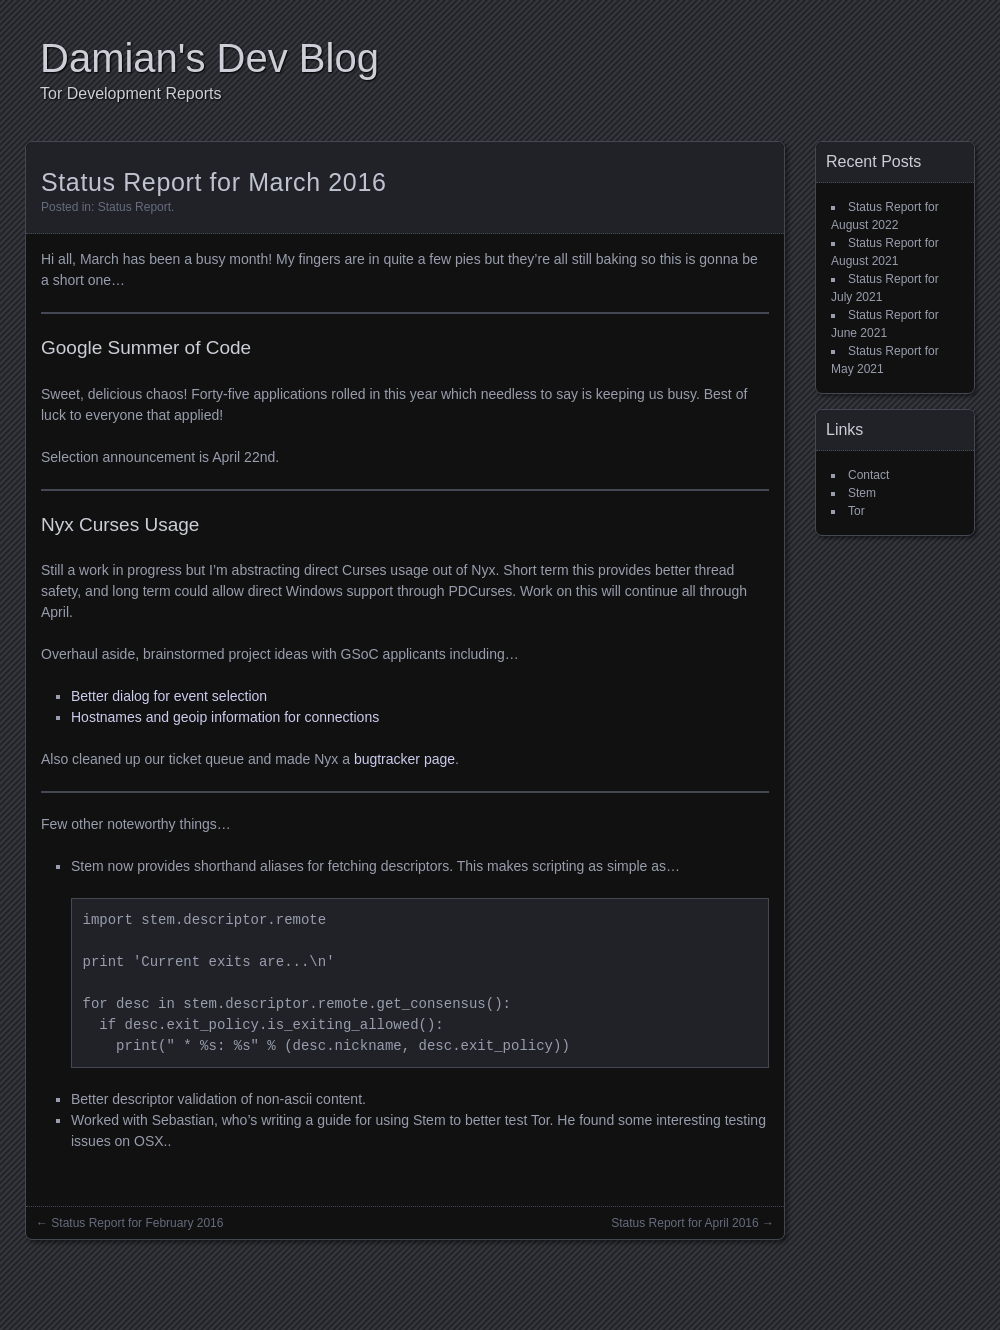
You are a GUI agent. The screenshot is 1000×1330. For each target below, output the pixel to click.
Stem (862, 493)
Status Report (134, 207)
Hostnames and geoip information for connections (225, 717)
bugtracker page (404, 759)
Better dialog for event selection (169, 696)
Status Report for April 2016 (684, 1223)
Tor (856, 511)
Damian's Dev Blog (209, 58)
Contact (868, 475)
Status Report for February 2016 (137, 1223)
